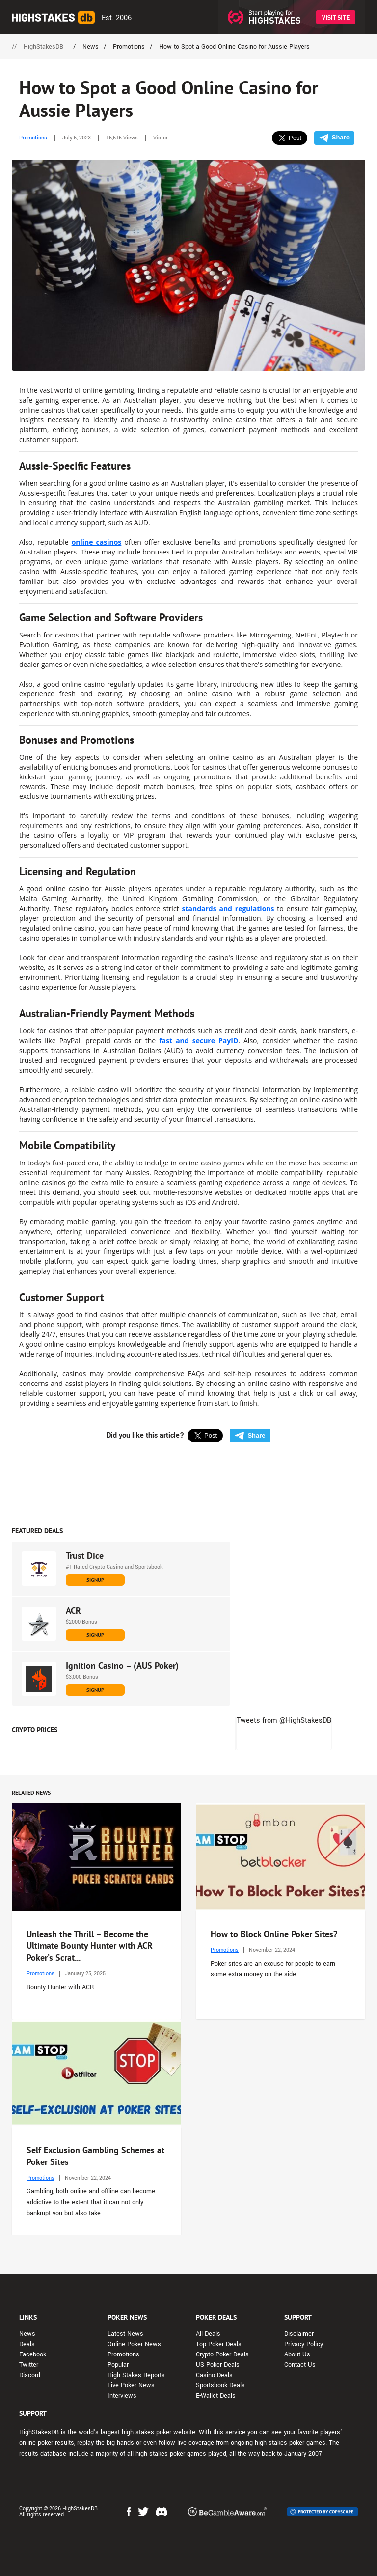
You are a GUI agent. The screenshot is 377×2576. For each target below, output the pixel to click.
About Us (297, 2354)
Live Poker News (131, 2385)
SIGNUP (95, 1580)
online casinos (97, 542)
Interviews (122, 2395)
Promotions (33, 137)
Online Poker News (134, 2344)
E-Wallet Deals (216, 2395)
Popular (118, 2364)
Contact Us (300, 2364)
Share (334, 138)
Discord (29, 2375)
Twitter (28, 2364)
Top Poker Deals (219, 2344)
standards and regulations (228, 908)
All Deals (208, 2333)
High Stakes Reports (136, 2375)
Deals (27, 2344)
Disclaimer (299, 2333)
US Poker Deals (218, 2364)
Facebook (32, 2354)
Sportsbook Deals (220, 2385)
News (27, 2333)
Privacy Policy (303, 2344)
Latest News (125, 2333)
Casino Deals (214, 2375)
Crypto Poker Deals (222, 2354)
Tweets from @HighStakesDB (284, 1721)
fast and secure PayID (198, 1040)
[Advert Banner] (188, 1485)
